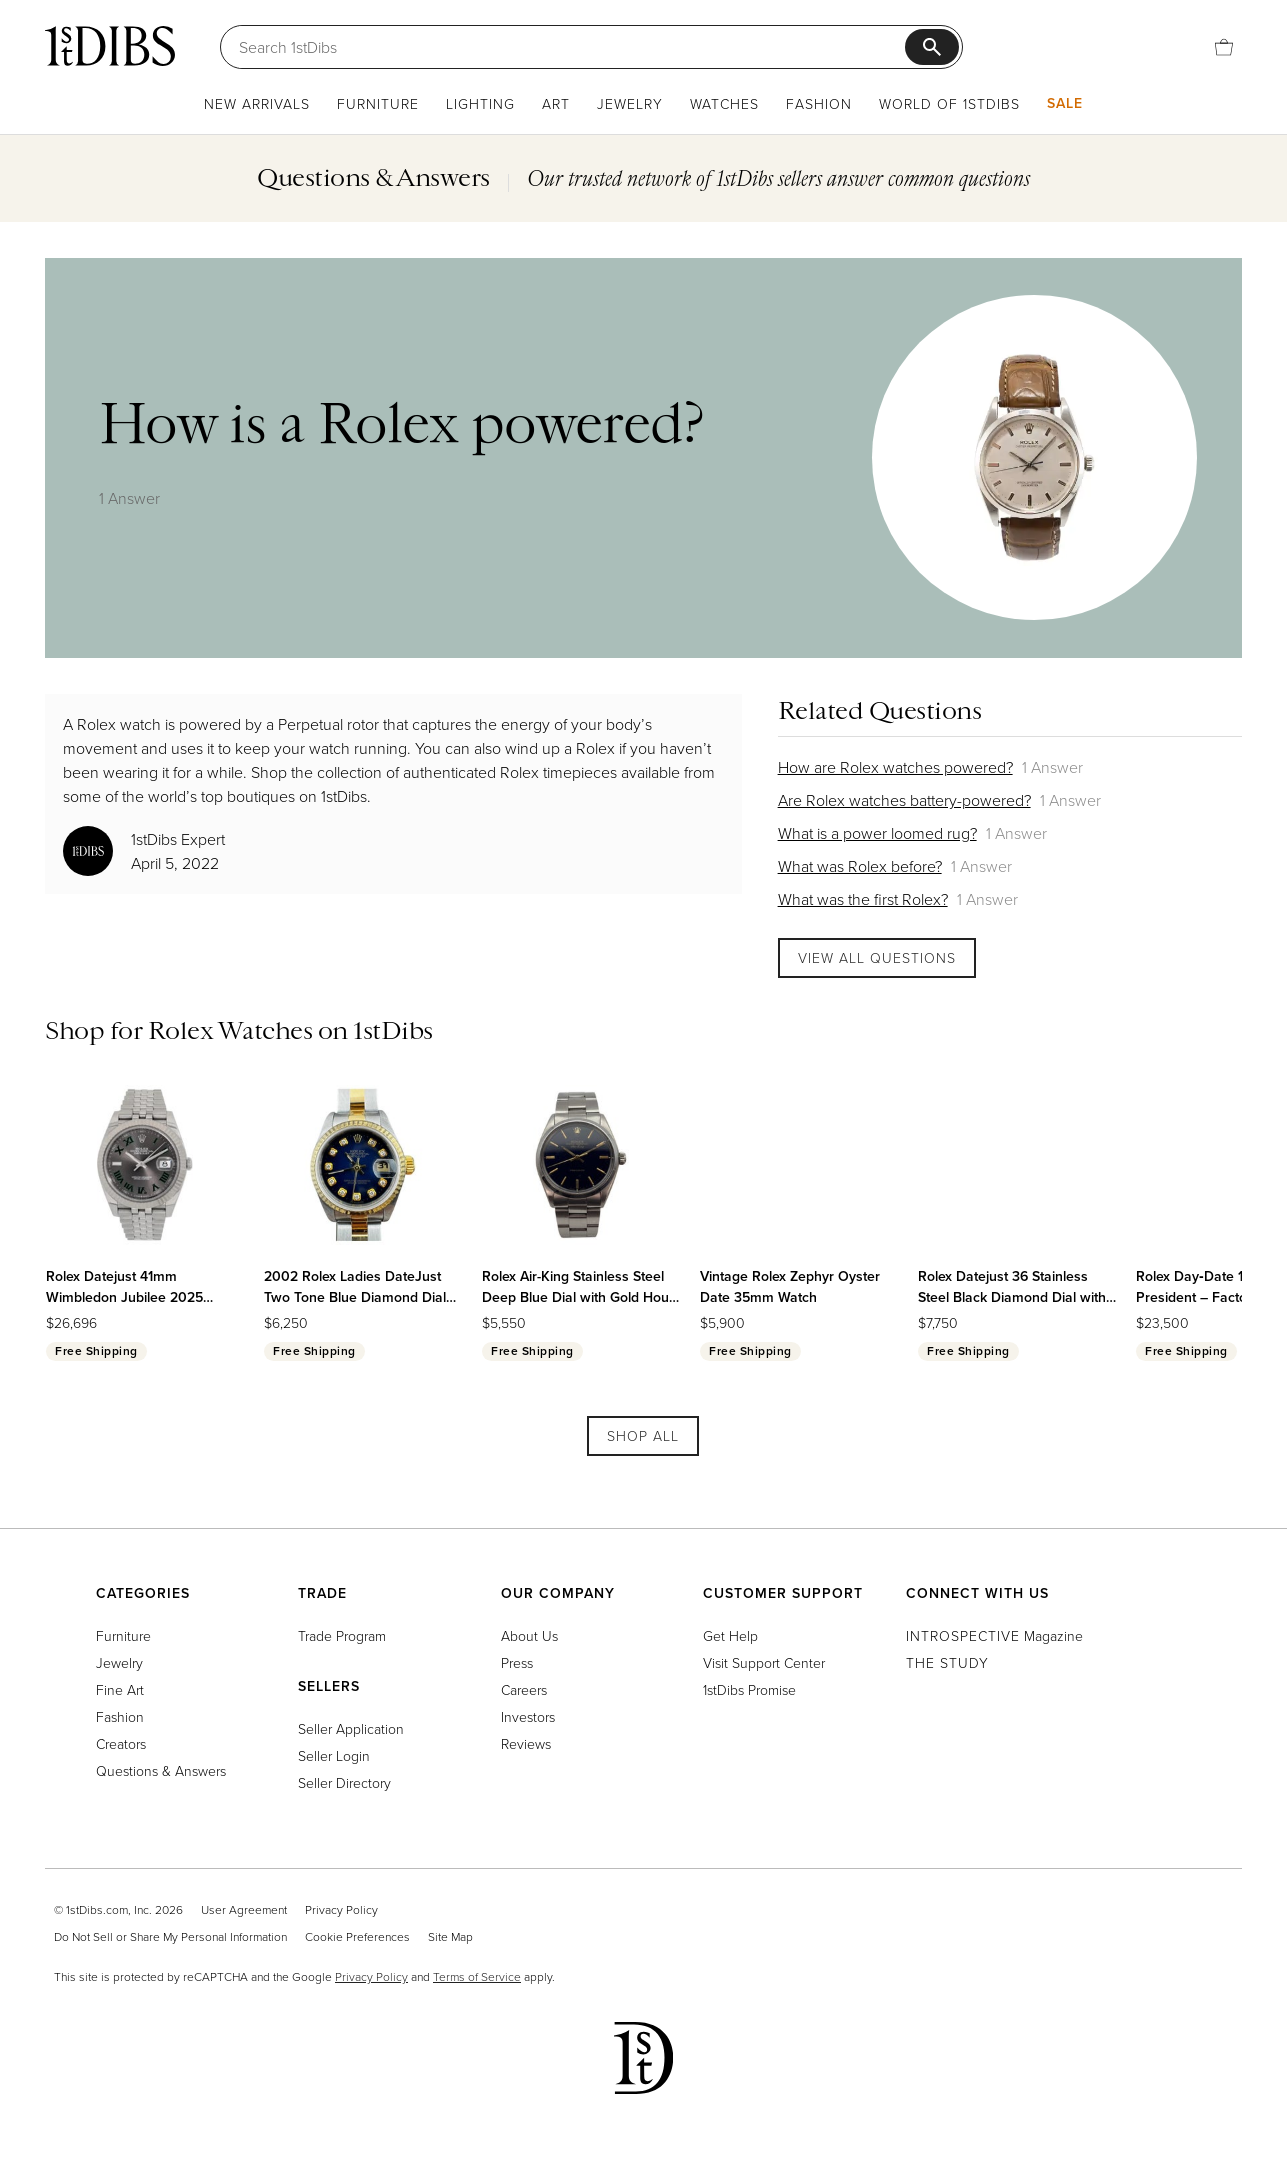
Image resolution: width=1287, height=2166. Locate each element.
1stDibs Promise (749, 1689)
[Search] (572, 47)
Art (556, 103)
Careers (524, 1689)
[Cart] (1224, 47)
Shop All (643, 1435)
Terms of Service (477, 1976)
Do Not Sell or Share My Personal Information (170, 1936)
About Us (529, 1635)
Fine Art (120, 1689)
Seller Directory (344, 1782)
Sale (1065, 103)
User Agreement (244, 1909)
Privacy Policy (341, 1909)
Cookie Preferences (357, 1936)
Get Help (730, 1635)
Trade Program (342, 1635)
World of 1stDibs (949, 103)
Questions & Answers (161, 1770)
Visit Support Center (764, 1662)
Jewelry (630, 103)
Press (517, 1662)
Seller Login (334, 1755)
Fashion (819, 103)
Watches (724, 103)
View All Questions (877, 957)
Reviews (526, 1743)
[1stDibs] (110, 46)
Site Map (450, 1936)
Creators (121, 1743)
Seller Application (351, 1728)
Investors (528, 1716)
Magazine (994, 1635)
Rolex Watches (230, 1030)
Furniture (378, 103)
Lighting (480, 103)
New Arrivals (257, 103)
